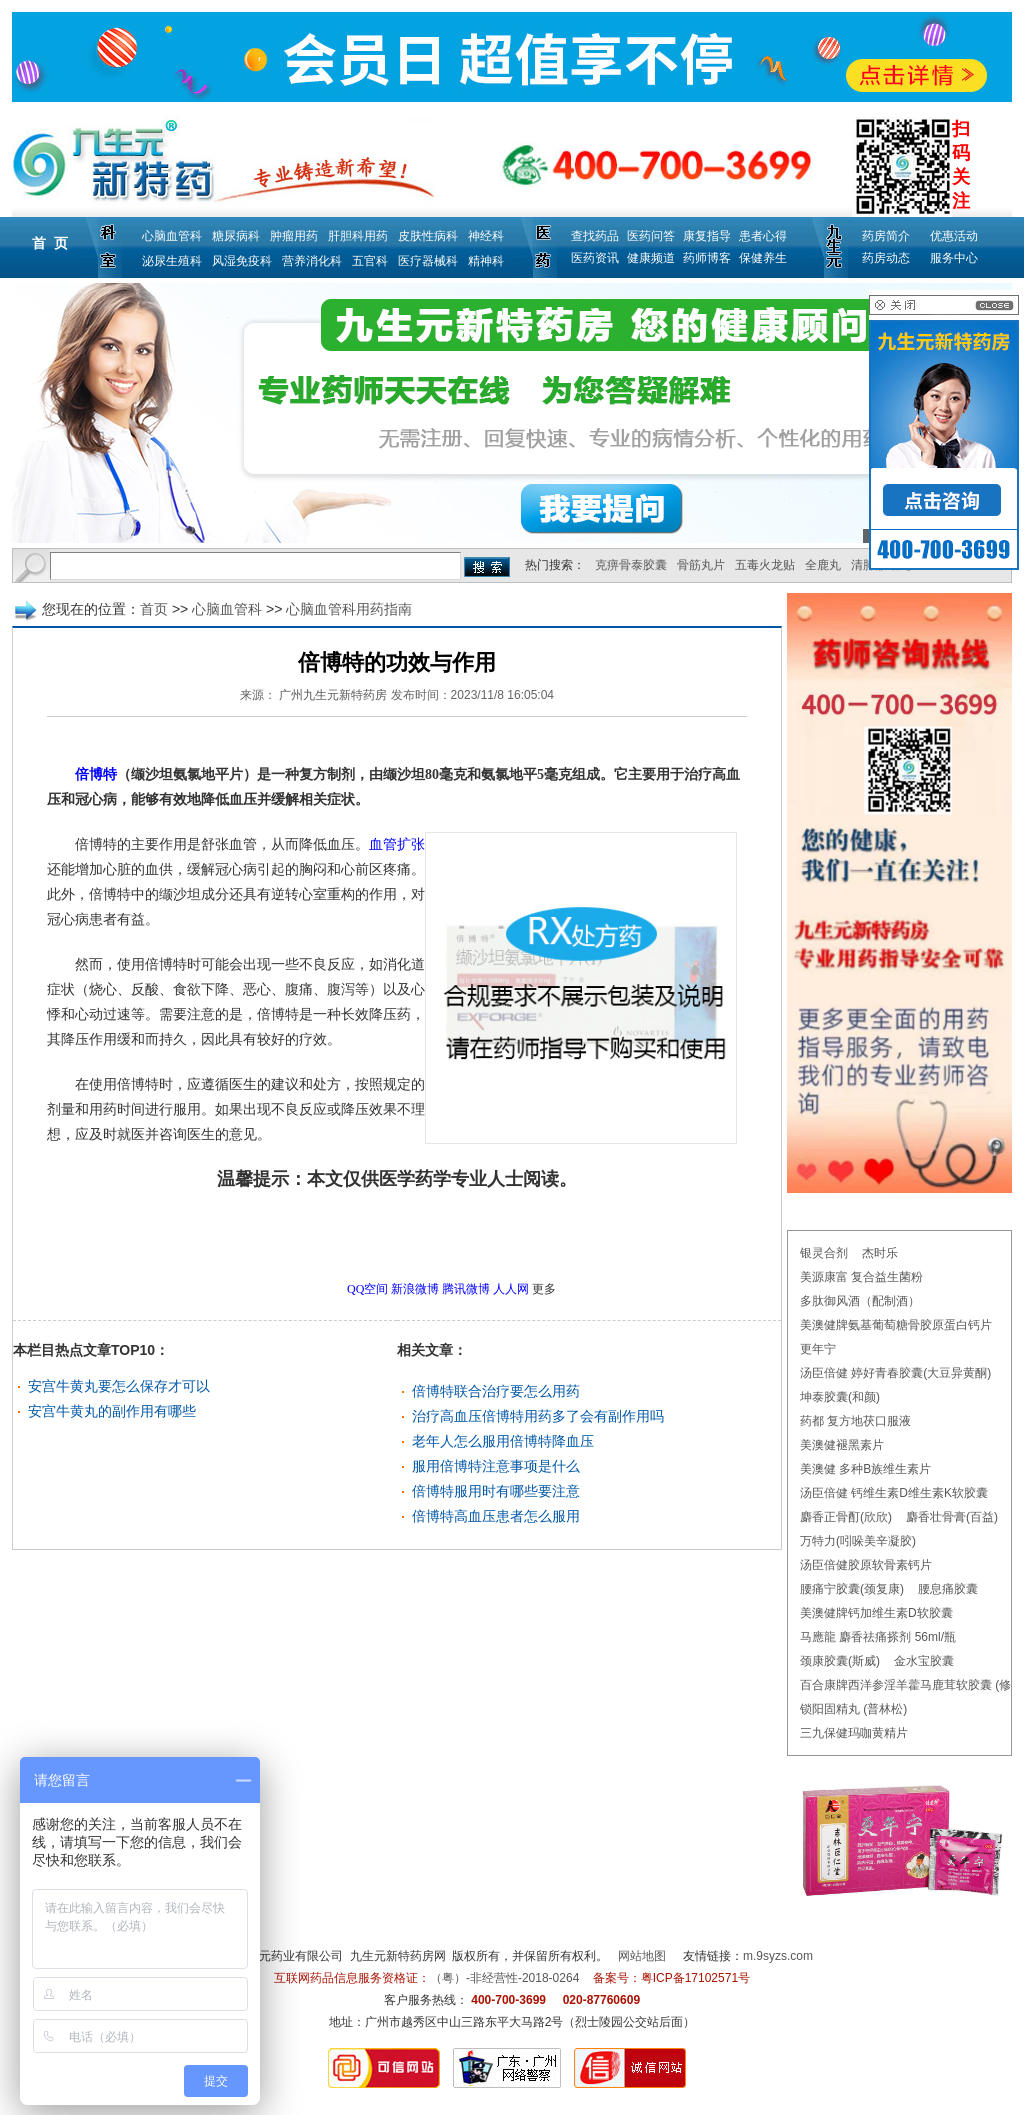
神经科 (486, 236)
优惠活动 (954, 236)
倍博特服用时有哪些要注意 (496, 1491)
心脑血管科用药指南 (349, 609)
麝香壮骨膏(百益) (952, 1517)
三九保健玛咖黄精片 (854, 1733)
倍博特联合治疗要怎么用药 (496, 1391)
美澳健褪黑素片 (842, 1445)
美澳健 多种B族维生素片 (865, 1469)
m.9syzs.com (778, 1956)
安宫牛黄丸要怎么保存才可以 (119, 1386)
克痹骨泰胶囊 (631, 565)
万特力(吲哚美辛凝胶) (858, 1541)
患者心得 (763, 236)
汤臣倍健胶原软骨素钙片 (866, 1565)
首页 (154, 609)
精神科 (486, 261)
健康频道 (651, 258)
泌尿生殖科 (172, 261)
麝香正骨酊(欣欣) (846, 1517)
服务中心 (954, 258)
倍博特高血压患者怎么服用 (496, 1516)
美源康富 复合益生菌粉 (861, 1277)
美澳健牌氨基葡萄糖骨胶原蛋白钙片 (896, 1325)
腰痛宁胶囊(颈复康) (852, 1589)
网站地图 (642, 1956)
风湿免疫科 (242, 261)
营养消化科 (312, 261)
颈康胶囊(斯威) (840, 1661)
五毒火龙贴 (765, 565)
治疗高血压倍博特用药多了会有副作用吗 (538, 1416)
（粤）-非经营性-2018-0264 (504, 1978)
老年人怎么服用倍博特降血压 (503, 1441)
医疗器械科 (428, 261)
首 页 (50, 243)
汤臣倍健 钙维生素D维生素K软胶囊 (894, 1493)
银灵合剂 (824, 1253)
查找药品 (595, 236)
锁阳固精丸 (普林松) (853, 1709)
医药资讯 (595, 258)
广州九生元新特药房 (333, 695)
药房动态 (886, 258)
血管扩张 (397, 844)
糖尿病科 (236, 236)
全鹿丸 (823, 565)
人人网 (511, 1289)
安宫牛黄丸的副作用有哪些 (112, 1411)
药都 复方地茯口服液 (855, 1421)
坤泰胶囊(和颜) (840, 1397)
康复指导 (707, 236)
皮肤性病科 (428, 236)
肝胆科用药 (358, 236)
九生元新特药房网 (398, 1956)
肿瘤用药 (294, 236)
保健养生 (763, 258)
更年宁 (818, 1349)
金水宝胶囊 (924, 1661)
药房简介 (886, 236)
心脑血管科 (172, 236)
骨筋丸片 (701, 565)
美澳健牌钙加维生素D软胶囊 (876, 1613)
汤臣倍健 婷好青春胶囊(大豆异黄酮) (895, 1373)
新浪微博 (415, 1289)
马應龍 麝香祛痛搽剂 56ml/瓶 (878, 1637)
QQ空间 (367, 1289)
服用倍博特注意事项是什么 (496, 1466)
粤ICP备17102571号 (695, 1978)
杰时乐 (880, 1253)
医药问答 (651, 236)
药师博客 (707, 258)
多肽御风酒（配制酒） (860, 1301)
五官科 (370, 261)
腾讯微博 (466, 1289)
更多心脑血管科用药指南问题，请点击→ (355, 1235)
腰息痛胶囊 (948, 1589)
